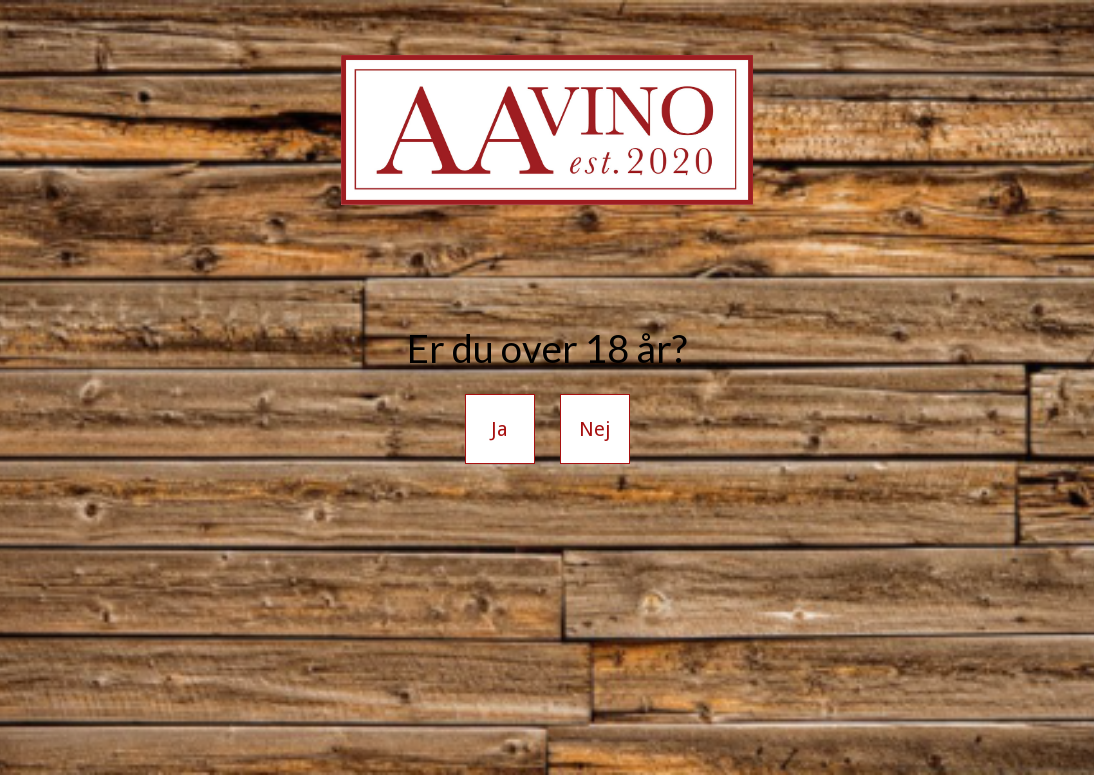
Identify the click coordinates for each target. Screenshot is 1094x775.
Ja (499, 429)
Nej (595, 429)
